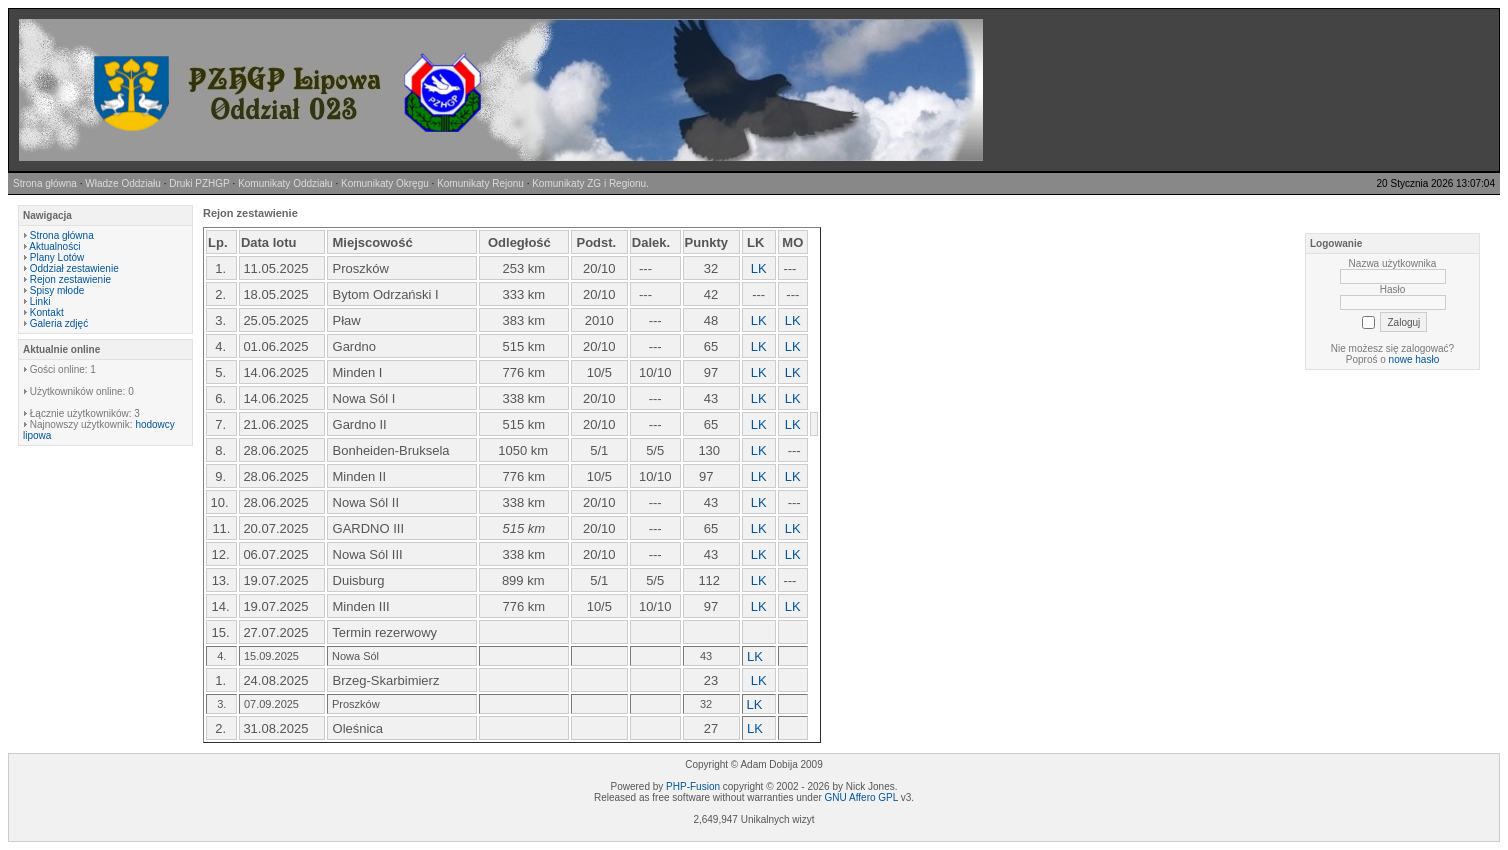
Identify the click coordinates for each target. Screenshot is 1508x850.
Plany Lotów (57, 257)
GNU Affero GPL (861, 797)
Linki (40, 301)
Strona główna (62, 235)
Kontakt (47, 312)
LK (759, 528)
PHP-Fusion (693, 786)
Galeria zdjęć (59, 323)
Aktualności (54, 246)
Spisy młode (57, 290)
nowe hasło (1414, 359)
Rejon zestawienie (70, 279)
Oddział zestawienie (74, 268)
